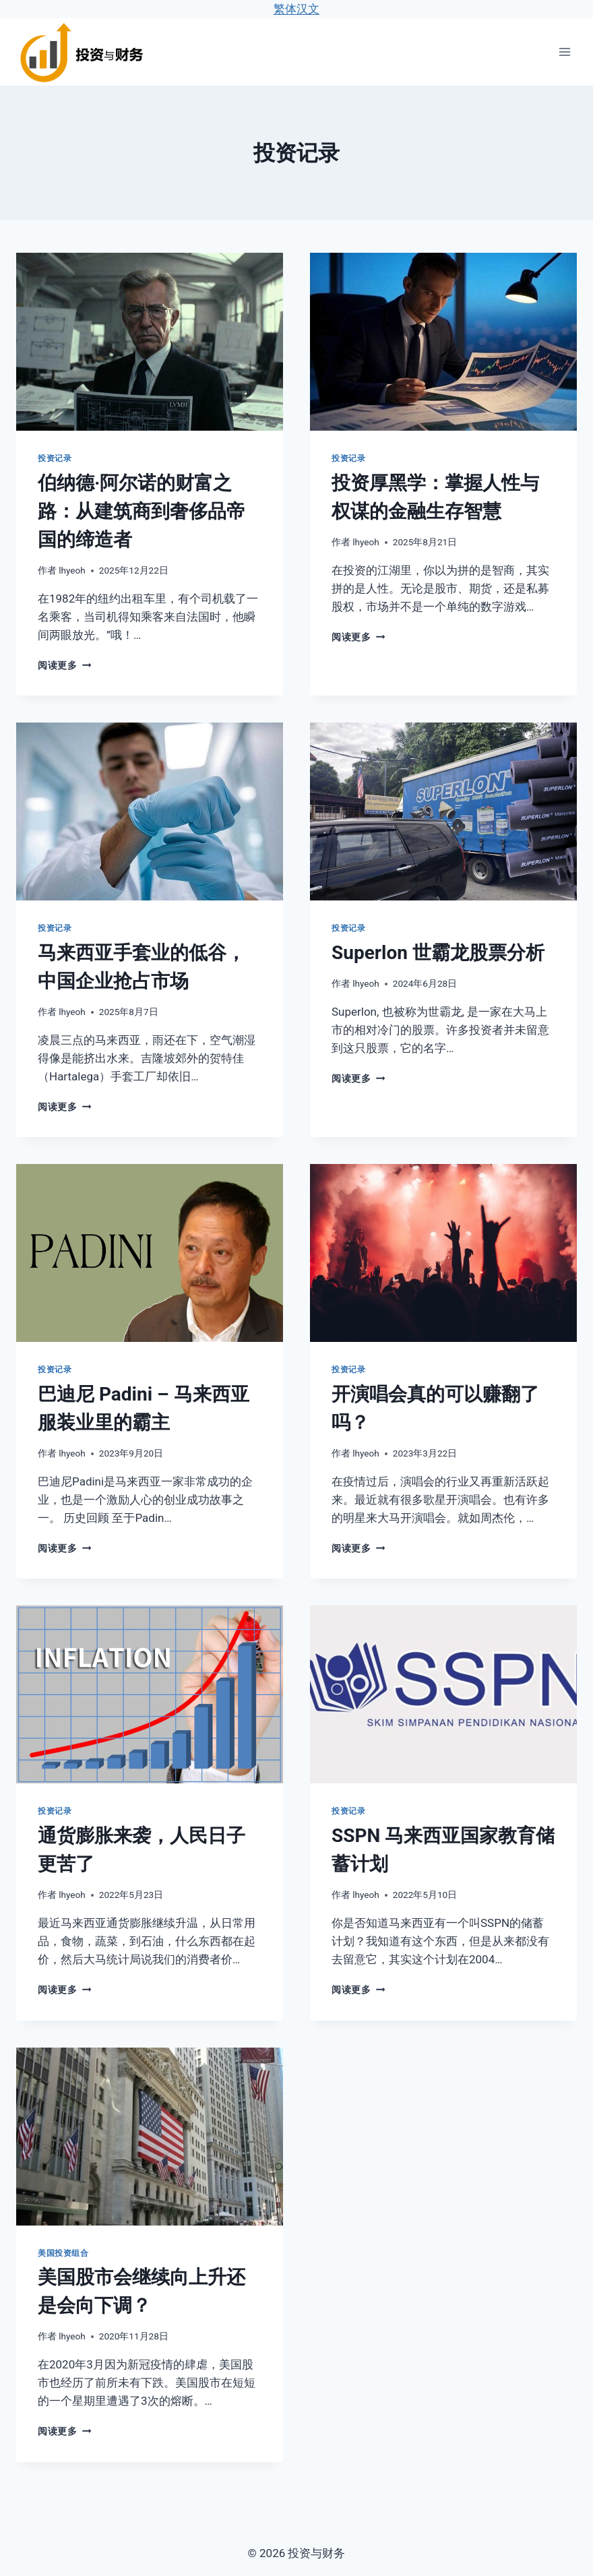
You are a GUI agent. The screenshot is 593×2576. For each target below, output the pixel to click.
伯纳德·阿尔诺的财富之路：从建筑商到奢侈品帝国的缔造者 (141, 511)
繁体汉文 (296, 9)
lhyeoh (72, 570)
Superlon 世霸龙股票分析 (438, 953)
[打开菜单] (564, 52)
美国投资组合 (63, 2253)
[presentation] (149, 342)
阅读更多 (64, 665)
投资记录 (54, 458)
